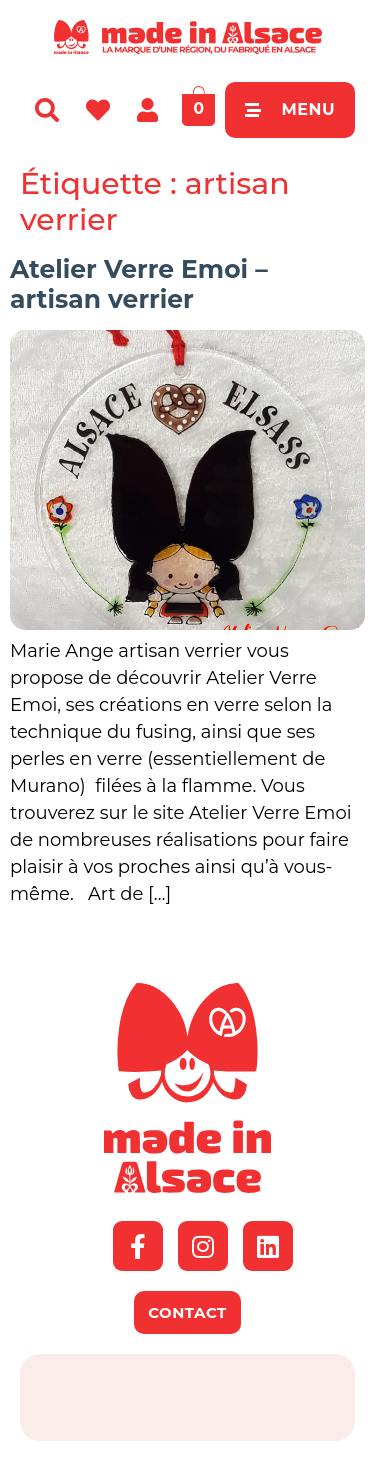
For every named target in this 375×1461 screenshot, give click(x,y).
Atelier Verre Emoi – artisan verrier (139, 284)
